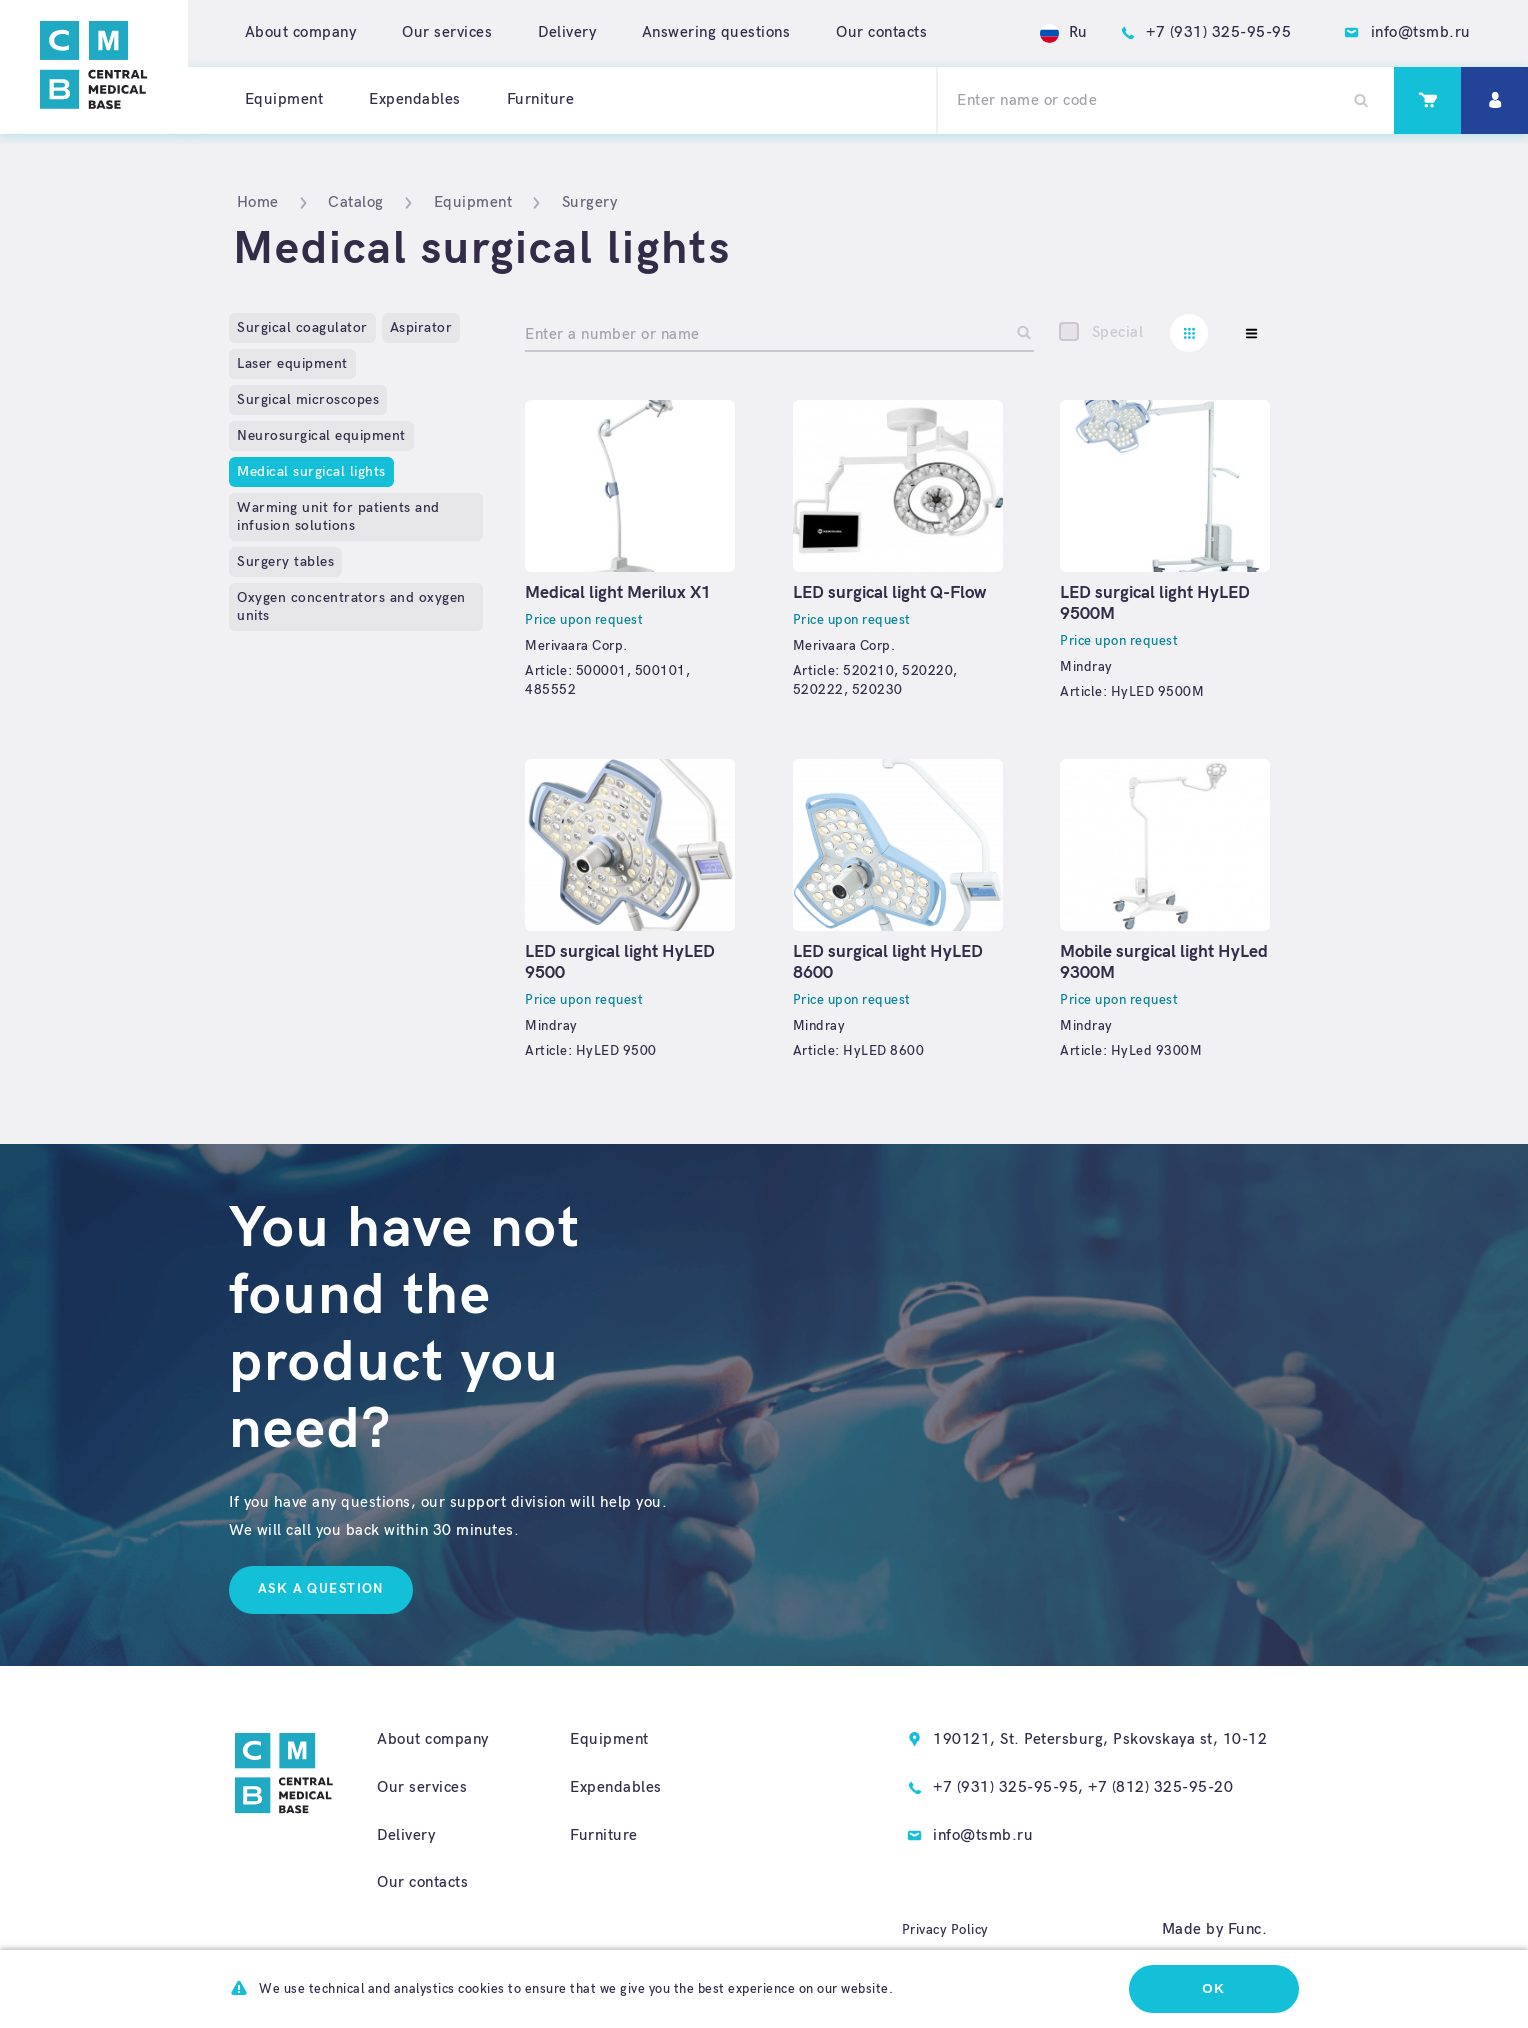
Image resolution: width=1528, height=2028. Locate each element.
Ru (1064, 32)
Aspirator (421, 327)
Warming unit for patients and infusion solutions (338, 516)
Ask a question (321, 1589)
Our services (447, 32)
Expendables (415, 99)
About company (301, 32)
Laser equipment (292, 363)
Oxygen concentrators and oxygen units (351, 606)
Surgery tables (285, 561)
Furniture (541, 99)
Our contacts (881, 32)
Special (1118, 332)
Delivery (567, 32)
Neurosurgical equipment (321, 435)
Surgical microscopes (308, 399)
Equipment (284, 99)
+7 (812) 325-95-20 (1160, 1787)
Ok (1213, 1988)
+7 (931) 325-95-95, (1008, 1787)
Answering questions (716, 32)
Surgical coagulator (302, 327)
